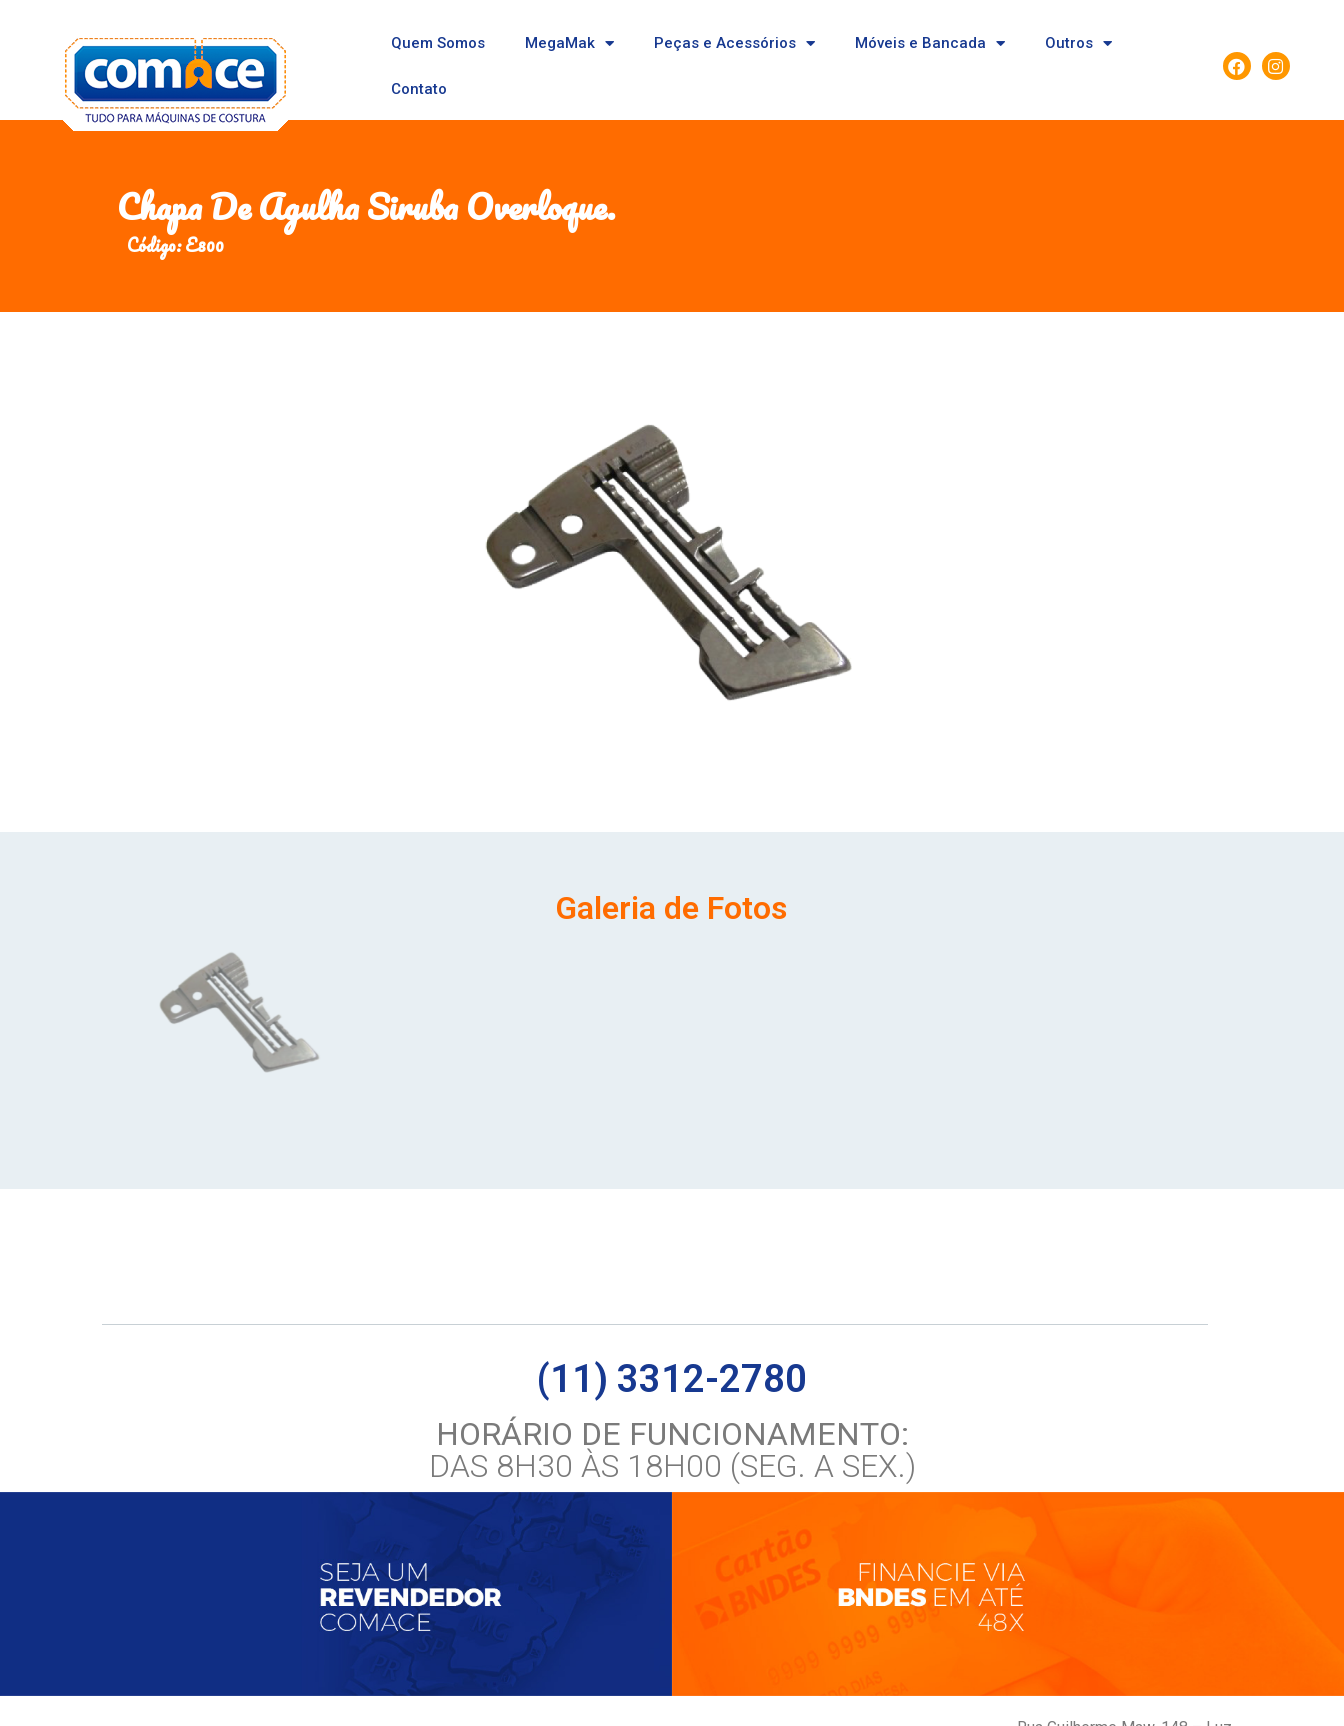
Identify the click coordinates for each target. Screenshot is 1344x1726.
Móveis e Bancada (930, 43)
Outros (1078, 43)
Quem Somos (438, 43)
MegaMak (569, 43)
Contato (419, 89)
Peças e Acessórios (734, 43)
